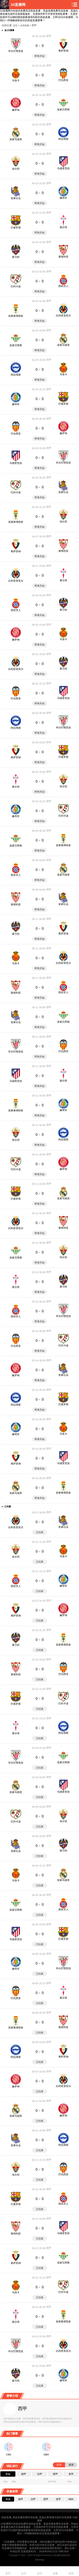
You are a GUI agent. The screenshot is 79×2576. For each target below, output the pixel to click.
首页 (15, 25)
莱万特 (16, 257)
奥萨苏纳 (63, 50)
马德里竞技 (63, 168)
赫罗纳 (16, 109)
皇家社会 (16, 198)
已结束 (39, 1532)
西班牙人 (63, 286)
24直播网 (12, 4)
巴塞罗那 (16, 227)
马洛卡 (16, 80)
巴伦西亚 (63, 80)
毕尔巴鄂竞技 (15, 51)
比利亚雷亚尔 (63, 315)
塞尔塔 (63, 227)
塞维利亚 (63, 256)
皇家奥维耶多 (15, 315)
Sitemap (39, 2559)
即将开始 (40, 56)
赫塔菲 (63, 197)
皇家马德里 (15, 139)
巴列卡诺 (16, 286)
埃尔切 (16, 168)
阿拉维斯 (63, 139)
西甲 (48, 36)
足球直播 (24, 25)
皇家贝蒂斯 (63, 109)
